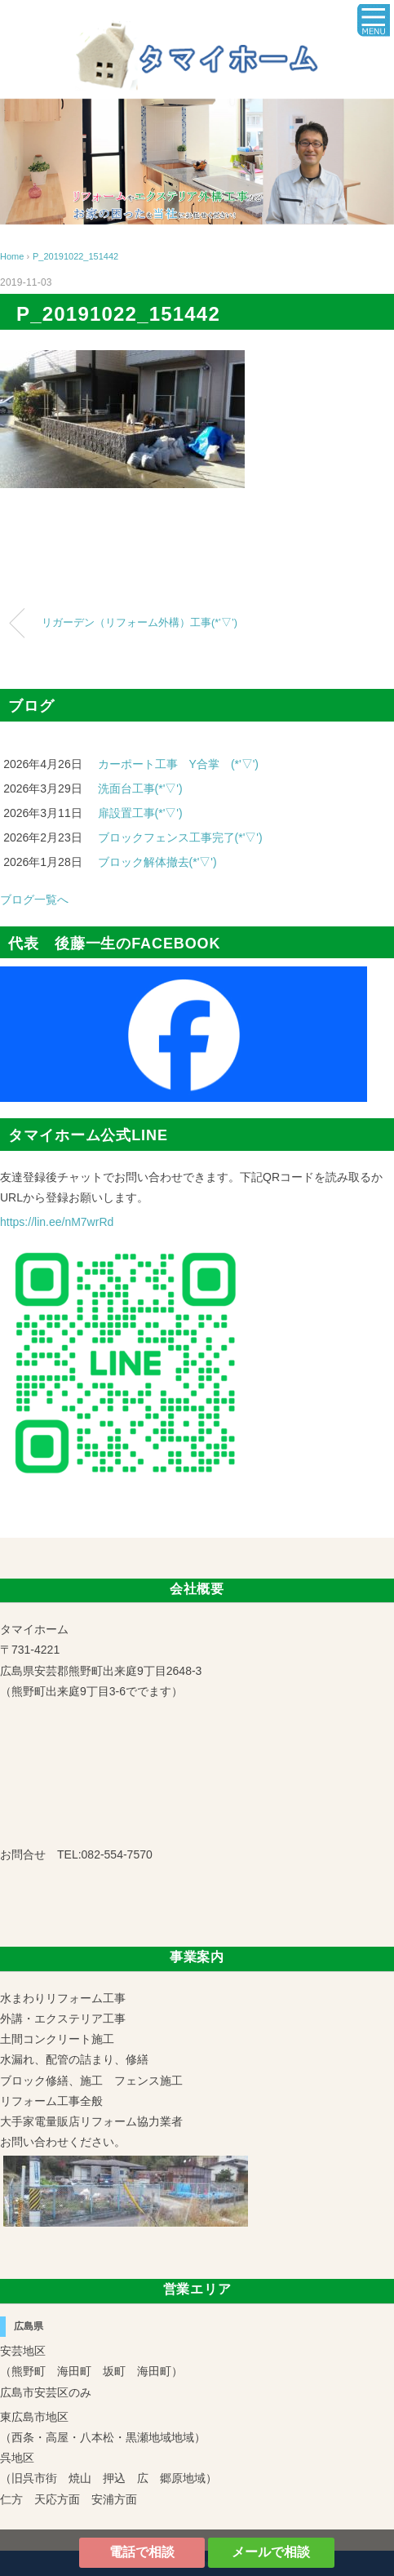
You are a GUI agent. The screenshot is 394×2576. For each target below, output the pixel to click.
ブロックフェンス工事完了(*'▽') (180, 837)
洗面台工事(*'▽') (140, 788)
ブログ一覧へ (34, 899)
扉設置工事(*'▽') (140, 812)
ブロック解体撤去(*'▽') (157, 861)
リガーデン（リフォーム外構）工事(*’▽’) (139, 622)
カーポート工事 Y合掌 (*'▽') (178, 764)
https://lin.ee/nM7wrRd (56, 1221)
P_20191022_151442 (75, 256)
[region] (197, 162)
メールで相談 (271, 2552)
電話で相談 (142, 2552)
